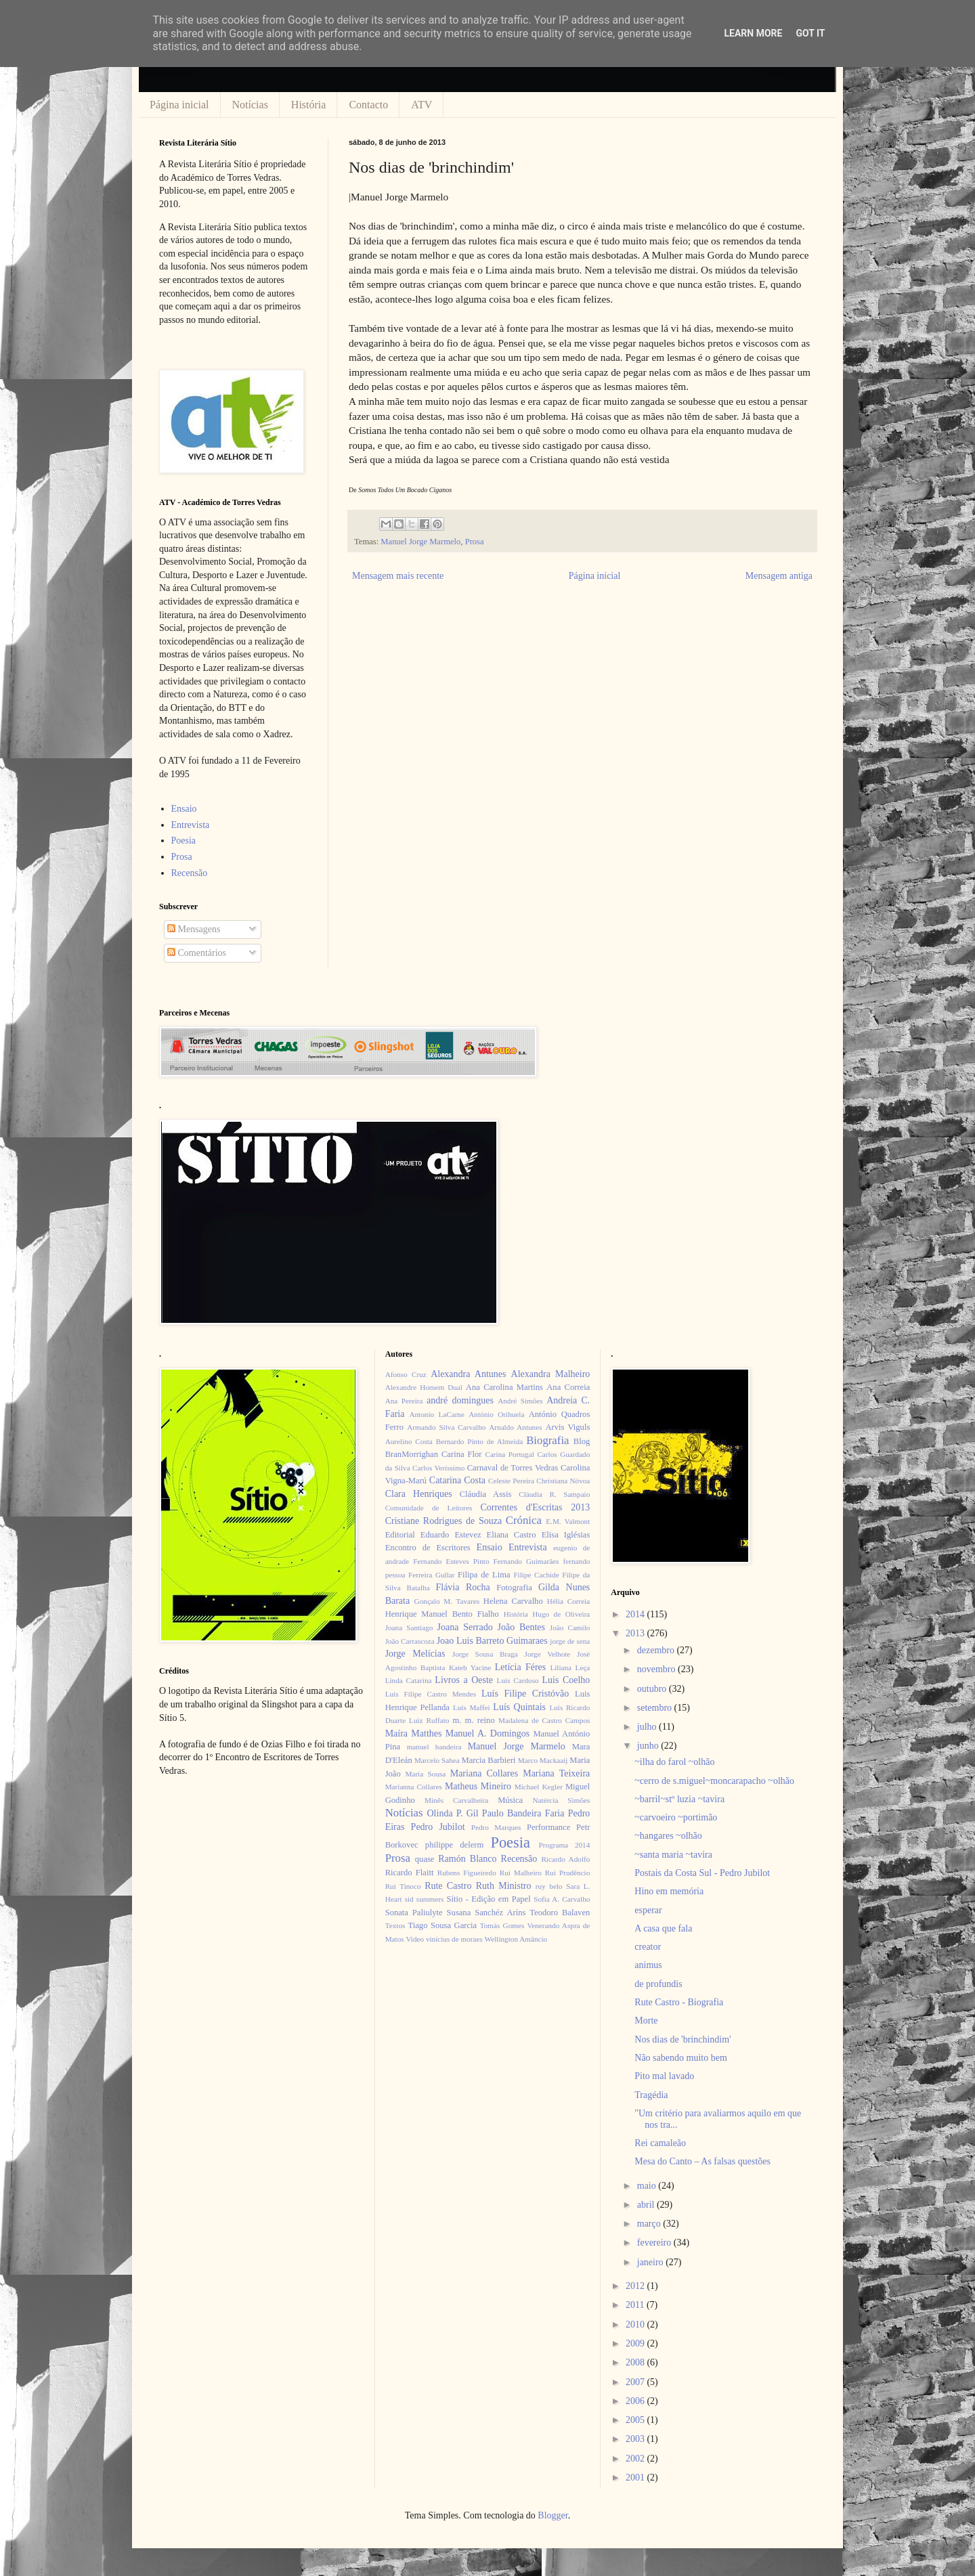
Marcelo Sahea (437, 1760)
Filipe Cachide (536, 1575)
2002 (636, 2458)
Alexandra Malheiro (550, 1374)
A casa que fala (663, 1928)
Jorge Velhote (548, 1654)
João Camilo (570, 1627)
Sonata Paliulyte (414, 1912)
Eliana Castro (511, 1535)
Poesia (183, 840)
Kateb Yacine (470, 1667)
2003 (636, 2439)
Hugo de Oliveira (561, 1614)
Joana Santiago (409, 1627)
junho (649, 1746)
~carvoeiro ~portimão (675, 1817)
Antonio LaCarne (436, 1414)
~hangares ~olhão (668, 1836)
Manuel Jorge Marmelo (420, 541)
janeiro (651, 2262)
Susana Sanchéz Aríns (486, 1912)
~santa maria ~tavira (673, 1855)
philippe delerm (454, 1845)
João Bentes (521, 1627)
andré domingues (460, 1400)
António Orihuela (496, 1414)
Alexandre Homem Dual (423, 1387)
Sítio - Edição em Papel (488, 1899)
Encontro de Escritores (428, 1547)
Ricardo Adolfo (565, 1859)
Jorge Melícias (415, 1654)
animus (648, 1965)
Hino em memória (668, 1891)
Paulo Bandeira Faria (523, 1813)
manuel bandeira (434, 1747)
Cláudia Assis (486, 1494)
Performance (548, 1827)
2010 (636, 2324)
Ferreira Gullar (431, 1575)
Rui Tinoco (403, 1886)
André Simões (520, 1401)
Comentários (196, 953)
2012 (636, 2286)
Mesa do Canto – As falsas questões (702, 2161)
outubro (653, 1689)
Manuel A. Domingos (487, 1733)
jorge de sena (570, 1641)
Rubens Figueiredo (466, 1873)
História (308, 104)
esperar (648, 1910)
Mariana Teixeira (556, 1773)
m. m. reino (473, 1720)
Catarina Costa (457, 1480)
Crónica (524, 1520)
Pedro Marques (496, 1827)
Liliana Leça (570, 1667)
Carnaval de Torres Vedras (512, 1467)
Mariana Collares (484, 1773)
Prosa (474, 541)
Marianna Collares (413, 1787)
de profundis (658, 1984)
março (650, 2224)
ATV (421, 104)
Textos (395, 1925)
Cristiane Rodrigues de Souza (443, 1521)
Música (510, 1800)
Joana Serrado (464, 1627)
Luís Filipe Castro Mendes (430, 1694)
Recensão (189, 873)
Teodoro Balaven (559, 1912)
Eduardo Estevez (450, 1535)
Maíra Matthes (413, 1733)
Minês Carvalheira (456, 1800)
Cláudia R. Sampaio (554, 1494)
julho (648, 1727)
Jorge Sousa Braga (485, 1654)
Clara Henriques (418, 1494)
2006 (636, 2401)
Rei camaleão (660, 2143)
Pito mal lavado (664, 2076)
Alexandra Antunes (468, 1374)
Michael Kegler (539, 1787)
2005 (636, 2420)
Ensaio (184, 809)
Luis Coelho (566, 1680)
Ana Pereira (404, 1401)
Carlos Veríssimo (438, 1468)
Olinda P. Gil (453, 1813)
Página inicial (179, 104)
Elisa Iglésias (566, 1535)
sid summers (424, 1899)
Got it (810, 33)
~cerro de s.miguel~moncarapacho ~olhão (714, 1781)
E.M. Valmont (568, 1521)
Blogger (552, 2515)
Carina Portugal (509, 1454)
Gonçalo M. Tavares (447, 1601)
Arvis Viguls (567, 1427)
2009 (636, 2343)
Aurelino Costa (409, 1441)
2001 (636, 2477)
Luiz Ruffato (429, 1720)
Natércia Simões (561, 1800)
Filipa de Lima (484, 1574)
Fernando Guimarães (526, 1561)
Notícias (250, 104)
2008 (636, 2362)
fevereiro (655, 2242)
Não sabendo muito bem (680, 2058)
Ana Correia (568, 1387)
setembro (655, 1708)
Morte (645, 2020)
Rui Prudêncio (567, 1873)
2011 (636, 2305)
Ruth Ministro (504, 1886)
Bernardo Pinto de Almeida (479, 1441)
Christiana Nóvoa (563, 1481)
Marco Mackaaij (543, 1760)
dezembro (657, 1650)
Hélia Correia (568, 1601)
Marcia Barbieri (489, 1760)
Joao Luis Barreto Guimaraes (492, 1641)
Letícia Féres (520, 1667)
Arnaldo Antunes (515, 1427)
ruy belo (549, 1886)
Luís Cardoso (518, 1680)
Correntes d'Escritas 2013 (535, 1507)
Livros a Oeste (464, 1680)
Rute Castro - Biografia (678, 2002)
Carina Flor (461, 1454)
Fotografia (514, 1587)
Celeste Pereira (511, 1481)
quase (425, 1859)
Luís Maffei (471, 1707)
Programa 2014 (564, 1845)
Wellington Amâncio (516, 1939)
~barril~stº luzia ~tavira (679, 1799)
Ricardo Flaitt (409, 1872)
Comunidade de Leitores (429, 1508)
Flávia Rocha (462, 1587)
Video (415, 1939)
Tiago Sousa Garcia (442, 1925)
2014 (636, 1614)
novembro (657, 1669)
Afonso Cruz (406, 1374)
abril (647, 2205)
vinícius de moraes (454, 1939)
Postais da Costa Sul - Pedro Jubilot (702, 1873)
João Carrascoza (410, 1641)
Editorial (400, 1535)
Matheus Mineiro (478, 1786)
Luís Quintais (519, 1707)
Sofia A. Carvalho (562, 1899)
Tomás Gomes (502, 1925)
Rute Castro (448, 1886)
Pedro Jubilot (438, 1827)
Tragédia (651, 2095)
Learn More (753, 33)
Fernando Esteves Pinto (451, 1561)
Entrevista (190, 825)
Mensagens (194, 929)
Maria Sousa (425, 1774)
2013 (636, 1633)
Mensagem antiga (778, 576)
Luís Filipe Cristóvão (525, 1693)
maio (648, 2186)
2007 (636, 2382)
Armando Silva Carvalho (446, 1427)
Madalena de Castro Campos (544, 1720)
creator (647, 1947)
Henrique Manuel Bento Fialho (442, 1614)
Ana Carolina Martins (504, 1387)
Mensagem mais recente (397, 576)
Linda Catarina (408, 1680)
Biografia (547, 1440)
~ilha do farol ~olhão (674, 1762)
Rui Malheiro (521, 1873)
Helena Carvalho (513, 1601)
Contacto (368, 104)
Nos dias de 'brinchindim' (682, 2039)
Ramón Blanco (467, 1859)
